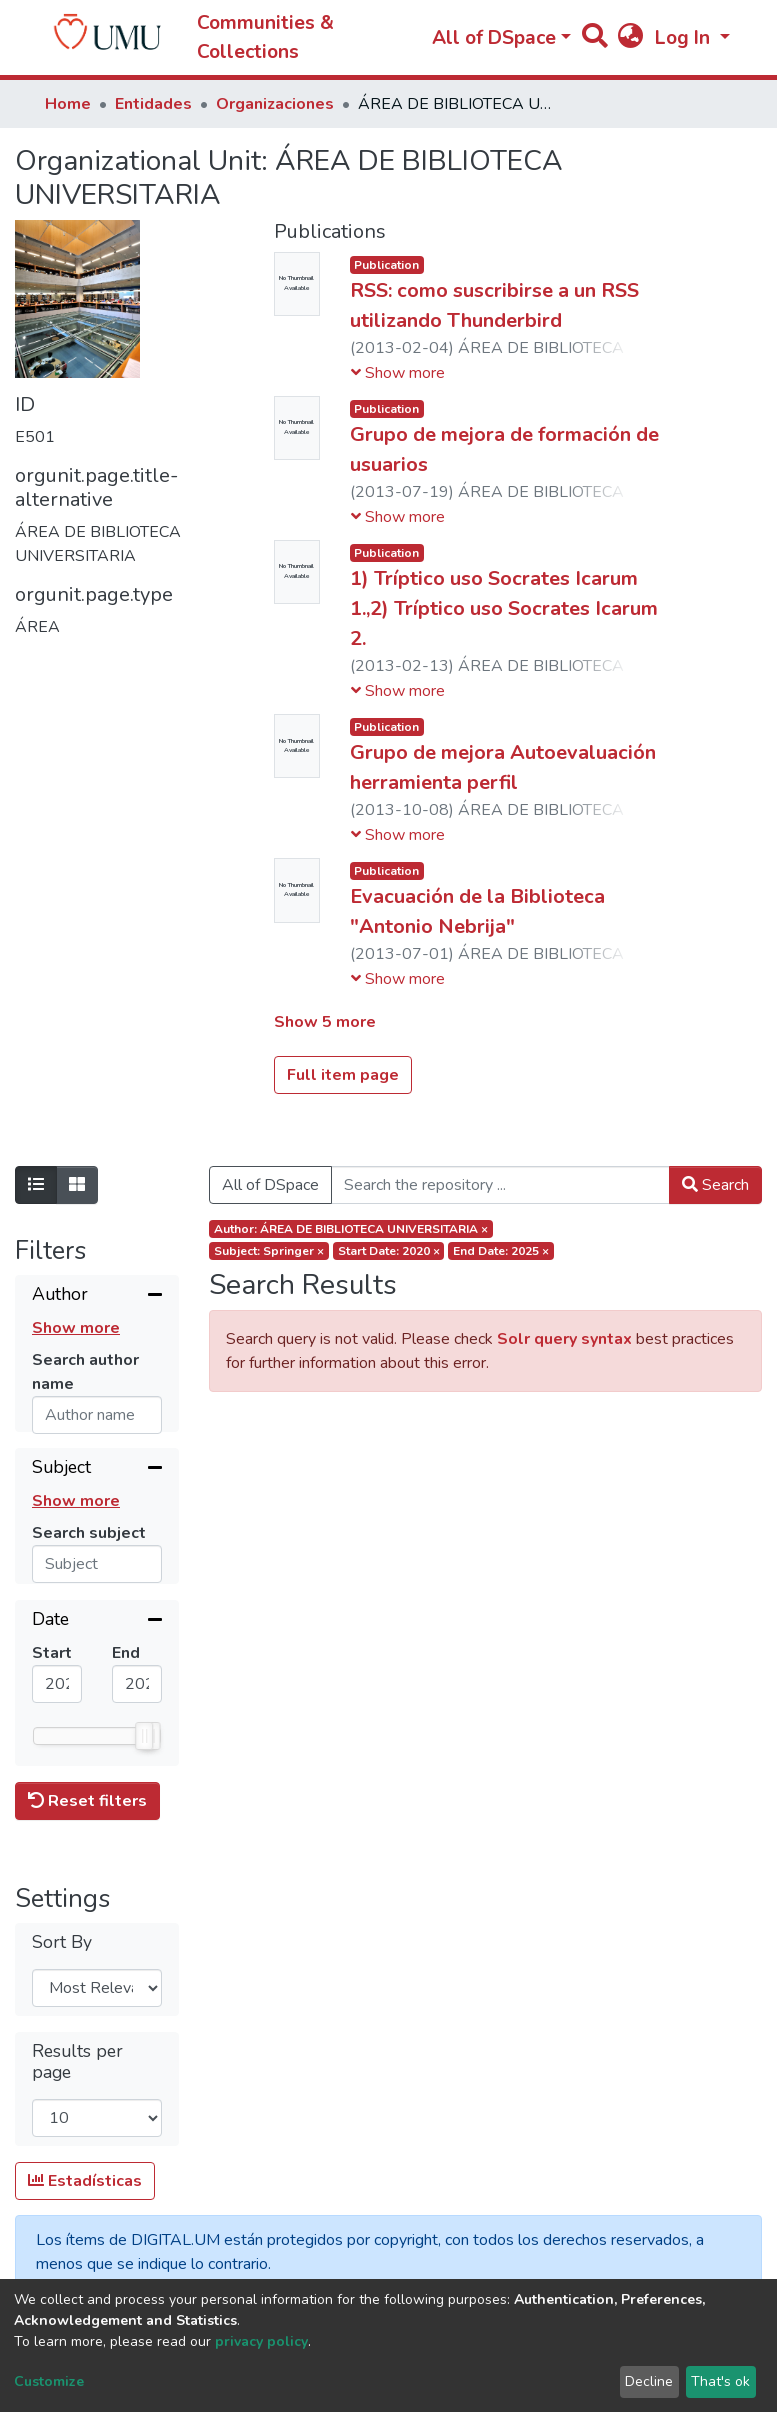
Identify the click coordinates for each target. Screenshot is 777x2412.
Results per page (77, 2092)
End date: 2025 (501, 1251)
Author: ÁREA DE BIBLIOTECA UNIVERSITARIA (351, 1229)
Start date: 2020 (389, 1251)
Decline (649, 2381)
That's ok (720, 2381)
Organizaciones (275, 104)
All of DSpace (270, 1185)
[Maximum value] (137, 1703)
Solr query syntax (564, 1339)
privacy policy (261, 2341)
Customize (49, 2381)
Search (715, 1185)
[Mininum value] (57, 1703)
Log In (685, 38)
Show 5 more (325, 1022)
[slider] (144, 1755)
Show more (76, 1328)
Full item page (343, 1075)
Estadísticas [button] (85, 2212)
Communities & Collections (265, 37)
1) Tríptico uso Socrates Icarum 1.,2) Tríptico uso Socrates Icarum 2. (504, 608)
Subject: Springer (269, 1251)
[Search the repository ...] (500, 1185)
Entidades (153, 104)
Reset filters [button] (87, 1832)
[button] (631, 38)
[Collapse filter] (97, 1296)
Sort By (62, 1972)
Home (68, 104)
